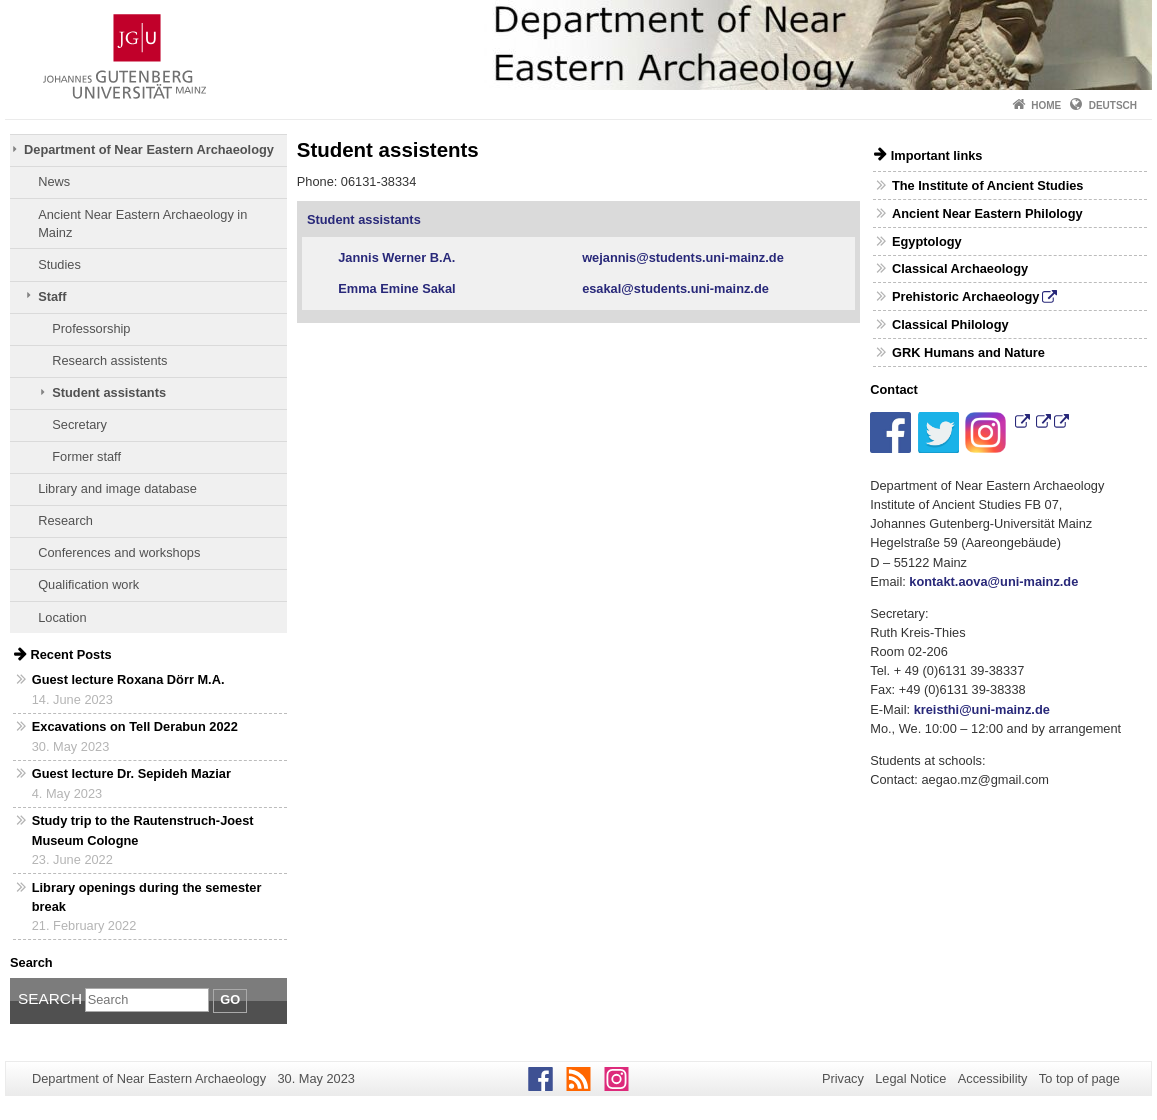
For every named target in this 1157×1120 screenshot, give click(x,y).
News (54, 181)
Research (65, 520)
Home (1046, 105)
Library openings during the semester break (147, 897)
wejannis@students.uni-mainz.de (683, 257)
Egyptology (927, 241)
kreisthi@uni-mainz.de (982, 709)
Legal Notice (910, 1078)
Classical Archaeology (960, 268)
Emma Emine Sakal (400, 288)
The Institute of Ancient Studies (988, 185)
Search (50, 998)
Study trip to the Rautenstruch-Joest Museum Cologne (143, 830)
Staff (52, 296)
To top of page (1079, 1078)
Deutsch (1113, 105)
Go (230, 999)
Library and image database (117, 488)
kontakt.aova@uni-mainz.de (993, 581)
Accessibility (993, 1078)
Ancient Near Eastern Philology (987, 213)
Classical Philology (950, 324)
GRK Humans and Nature (968, 352)
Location (62, 617)
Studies (59, 264)
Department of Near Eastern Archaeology (149, 149)
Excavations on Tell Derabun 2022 (135, 726)
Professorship (91, 328)
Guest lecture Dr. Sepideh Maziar (131, 773)
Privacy (843, 1078)
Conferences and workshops (119, 552)
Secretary (79, 424)
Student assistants (109, 392)
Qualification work (88, 584)
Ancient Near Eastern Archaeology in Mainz (142, 223)
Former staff (86, 456)
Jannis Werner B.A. (396, 257)
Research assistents (109, 360)
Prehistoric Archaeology (965, 296)
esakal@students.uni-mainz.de (675, 288)
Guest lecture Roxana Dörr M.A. (128, 679)
